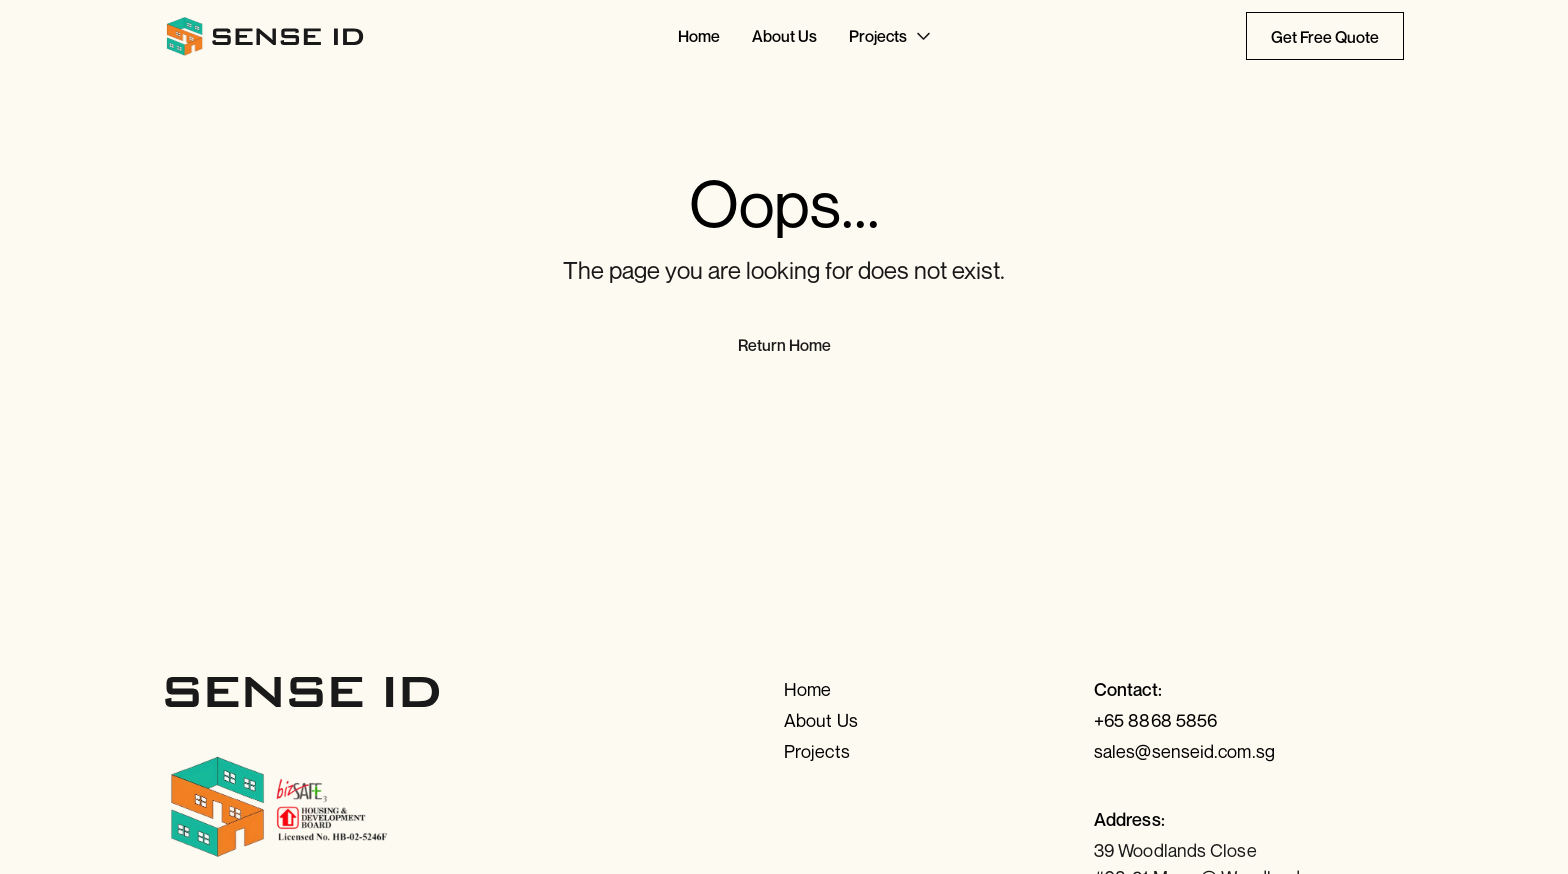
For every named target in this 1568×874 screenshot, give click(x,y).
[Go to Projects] (892, 36)
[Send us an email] (1249, 751)
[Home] (939, 689)
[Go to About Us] (784, 36)
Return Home (784, 345)
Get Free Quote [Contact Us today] (1325, 37)
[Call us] (1249, 720)
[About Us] (939, 720)
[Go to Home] (699, 36)
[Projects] (939, 751)
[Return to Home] (265, 36)
